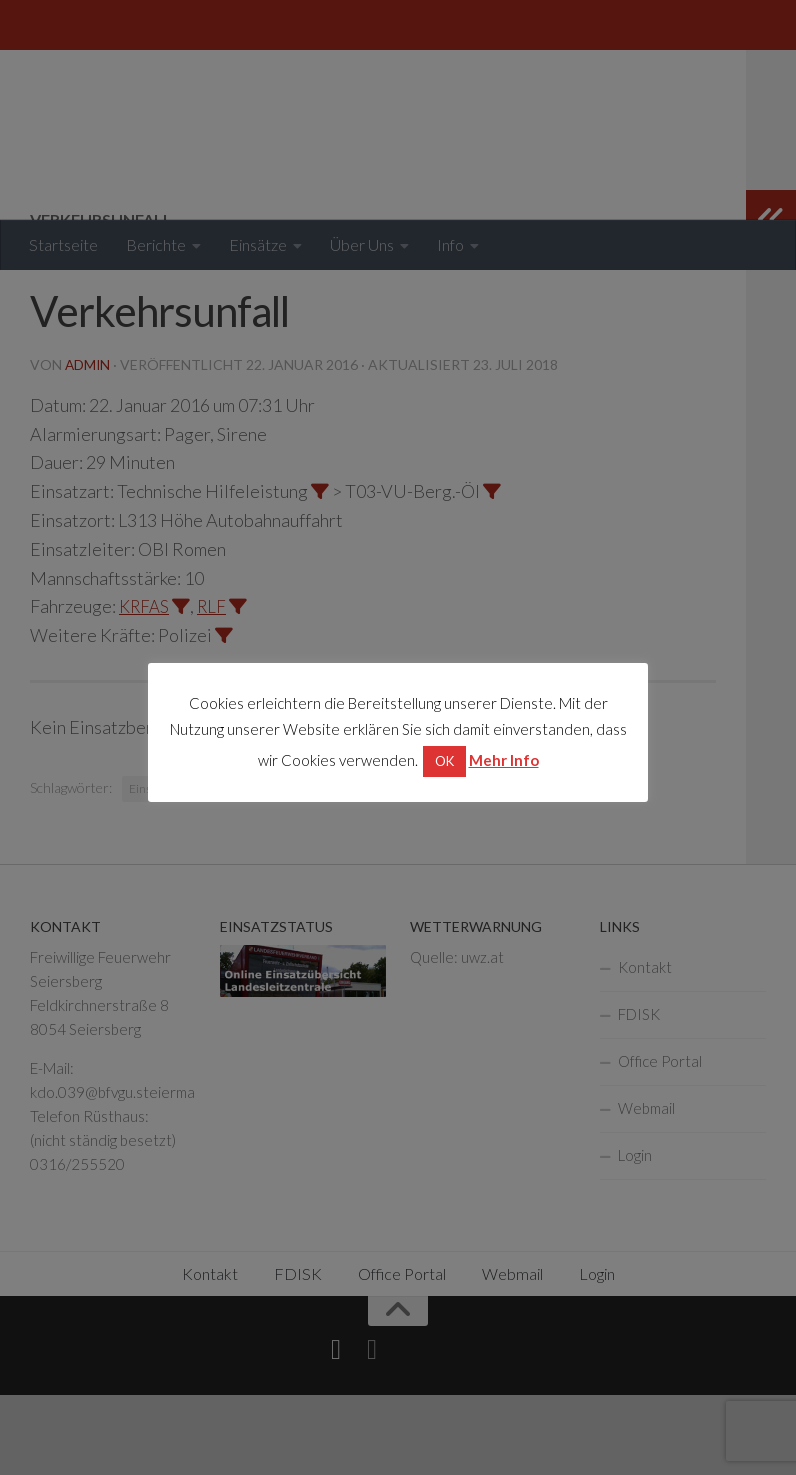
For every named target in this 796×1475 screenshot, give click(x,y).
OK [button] (444, 761)
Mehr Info (504, 760)
